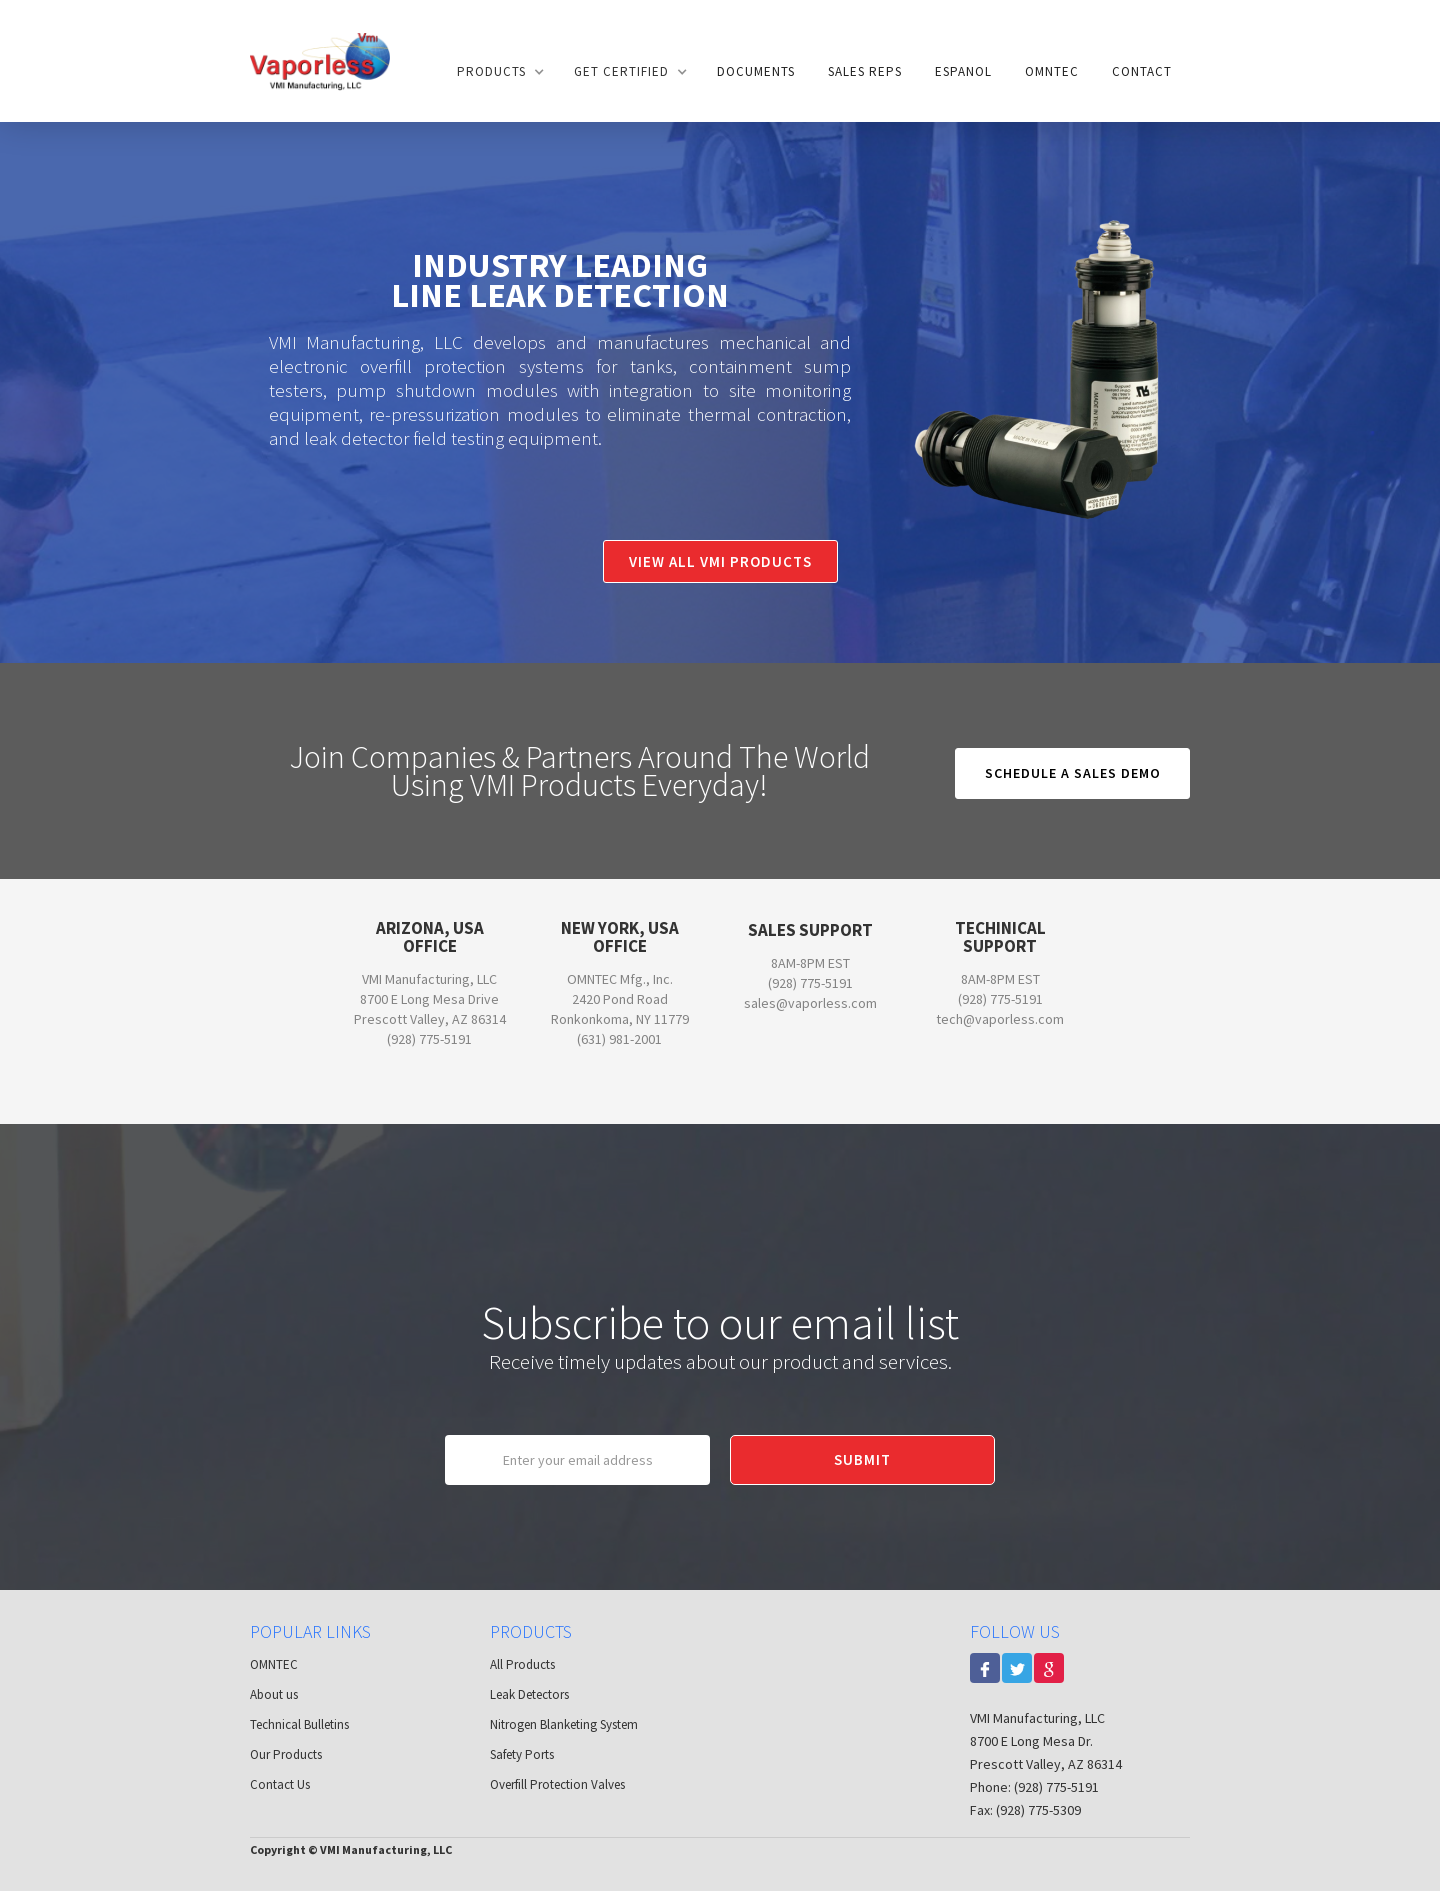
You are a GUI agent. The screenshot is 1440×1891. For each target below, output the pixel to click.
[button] (499, 72)
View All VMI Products (720, 561)
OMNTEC (1052, 71)
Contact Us (280, 1784)
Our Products (286, 1754)
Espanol (963, 71)
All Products (522, 1664)
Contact (1142, 71)
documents (756, 71)
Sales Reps (865, 71)
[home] (320, 60)
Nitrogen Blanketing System (564, 1724)
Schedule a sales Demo (1073, 773)
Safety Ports (522, 1754)
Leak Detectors (529, 1694)
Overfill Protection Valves (557, 1784)
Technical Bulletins (299, 1724)
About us (274, 1694)
